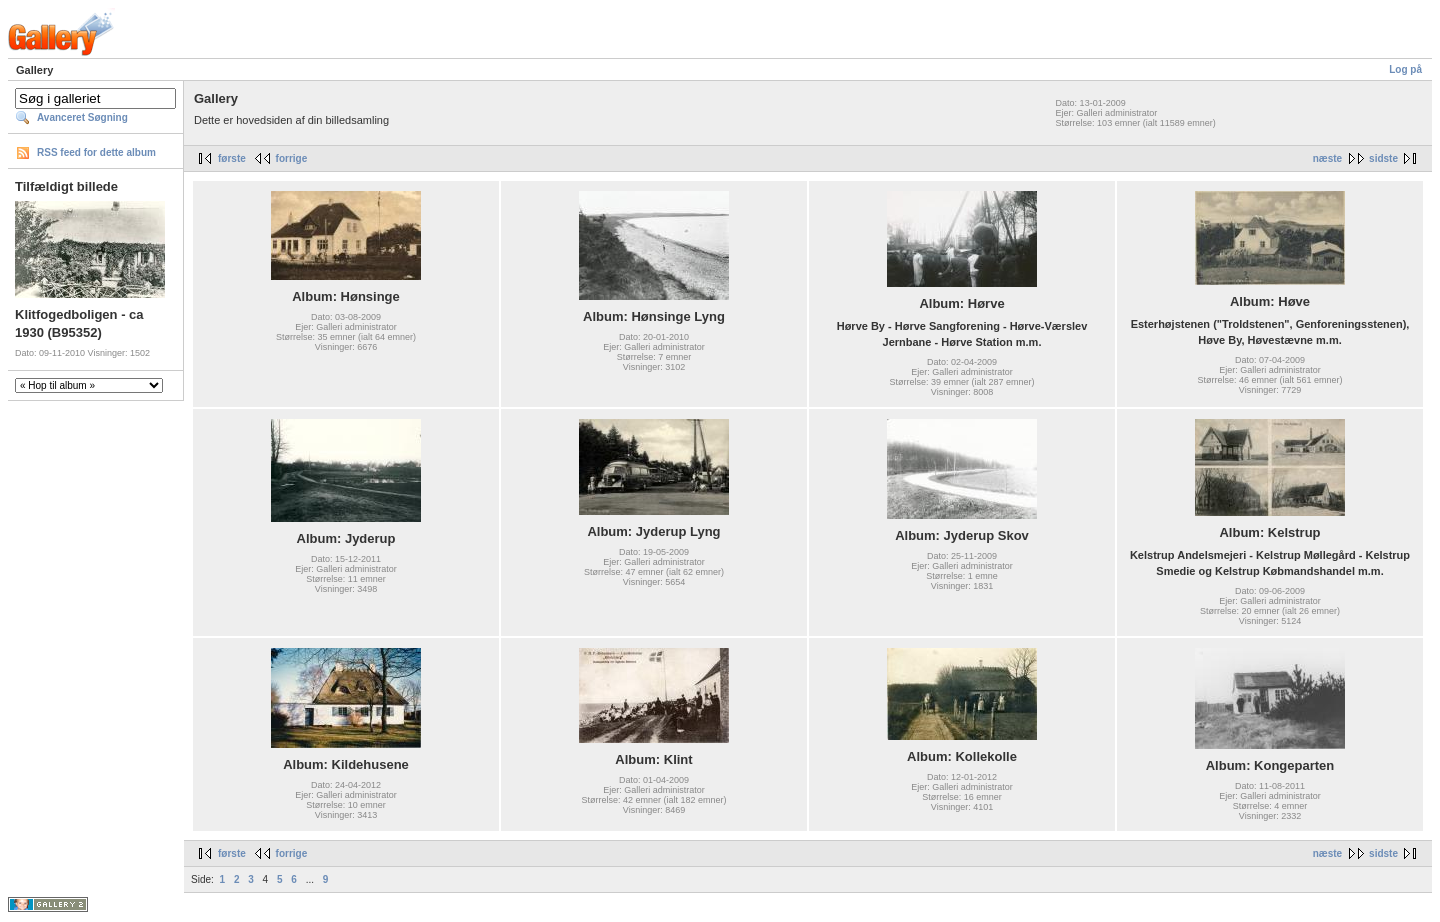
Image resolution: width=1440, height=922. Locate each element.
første (232, 158)
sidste (1383, 158)
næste (1327, 158)
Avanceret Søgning (82, 117)
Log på (1405, 69)
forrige (292, 158)
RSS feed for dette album (96, 152)
